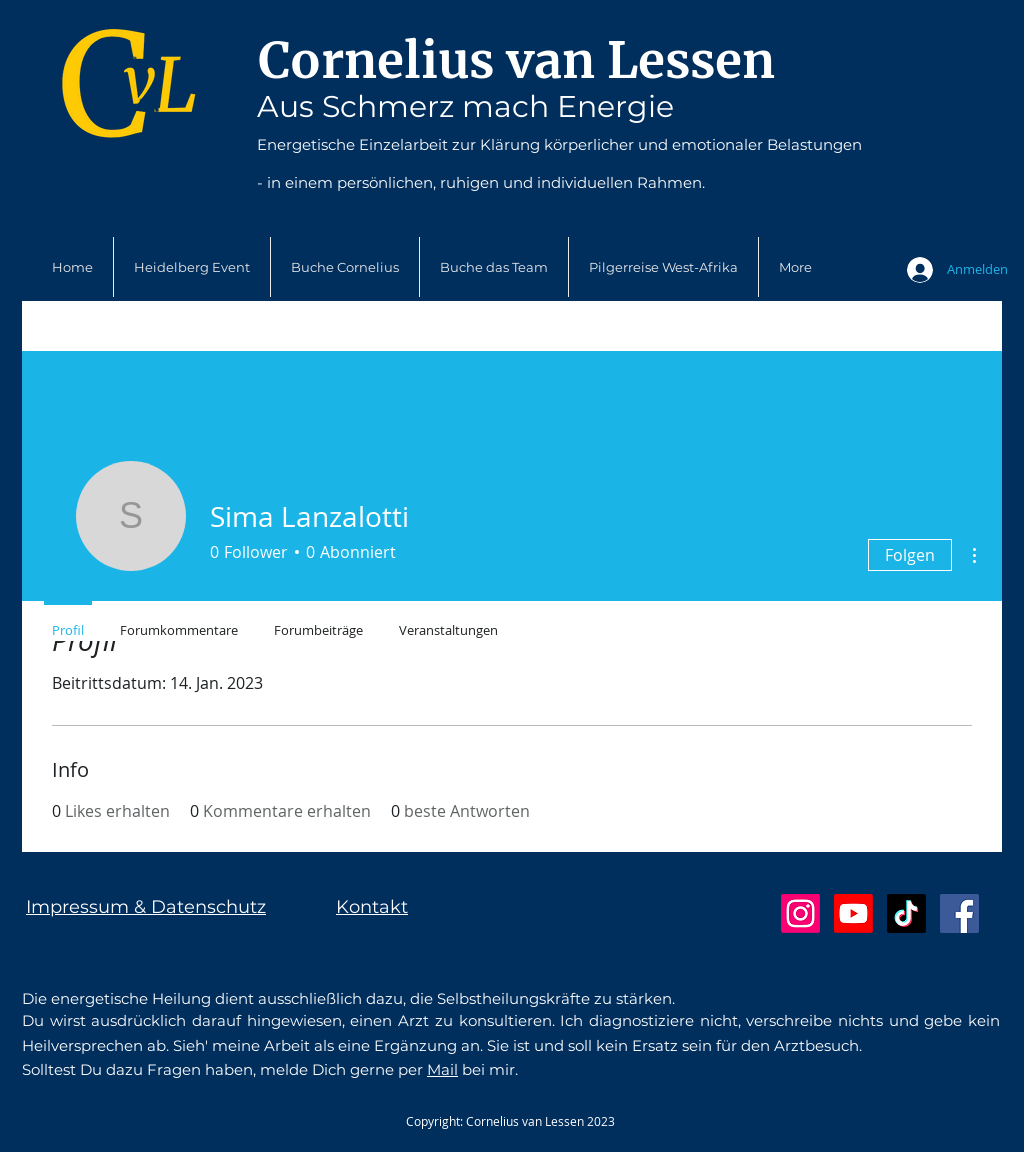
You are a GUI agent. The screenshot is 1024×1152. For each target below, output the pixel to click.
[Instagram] (800, 913)
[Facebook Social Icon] (959, 913)
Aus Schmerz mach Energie (465, 106)
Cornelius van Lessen (516, 60)
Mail (442, 1069)
